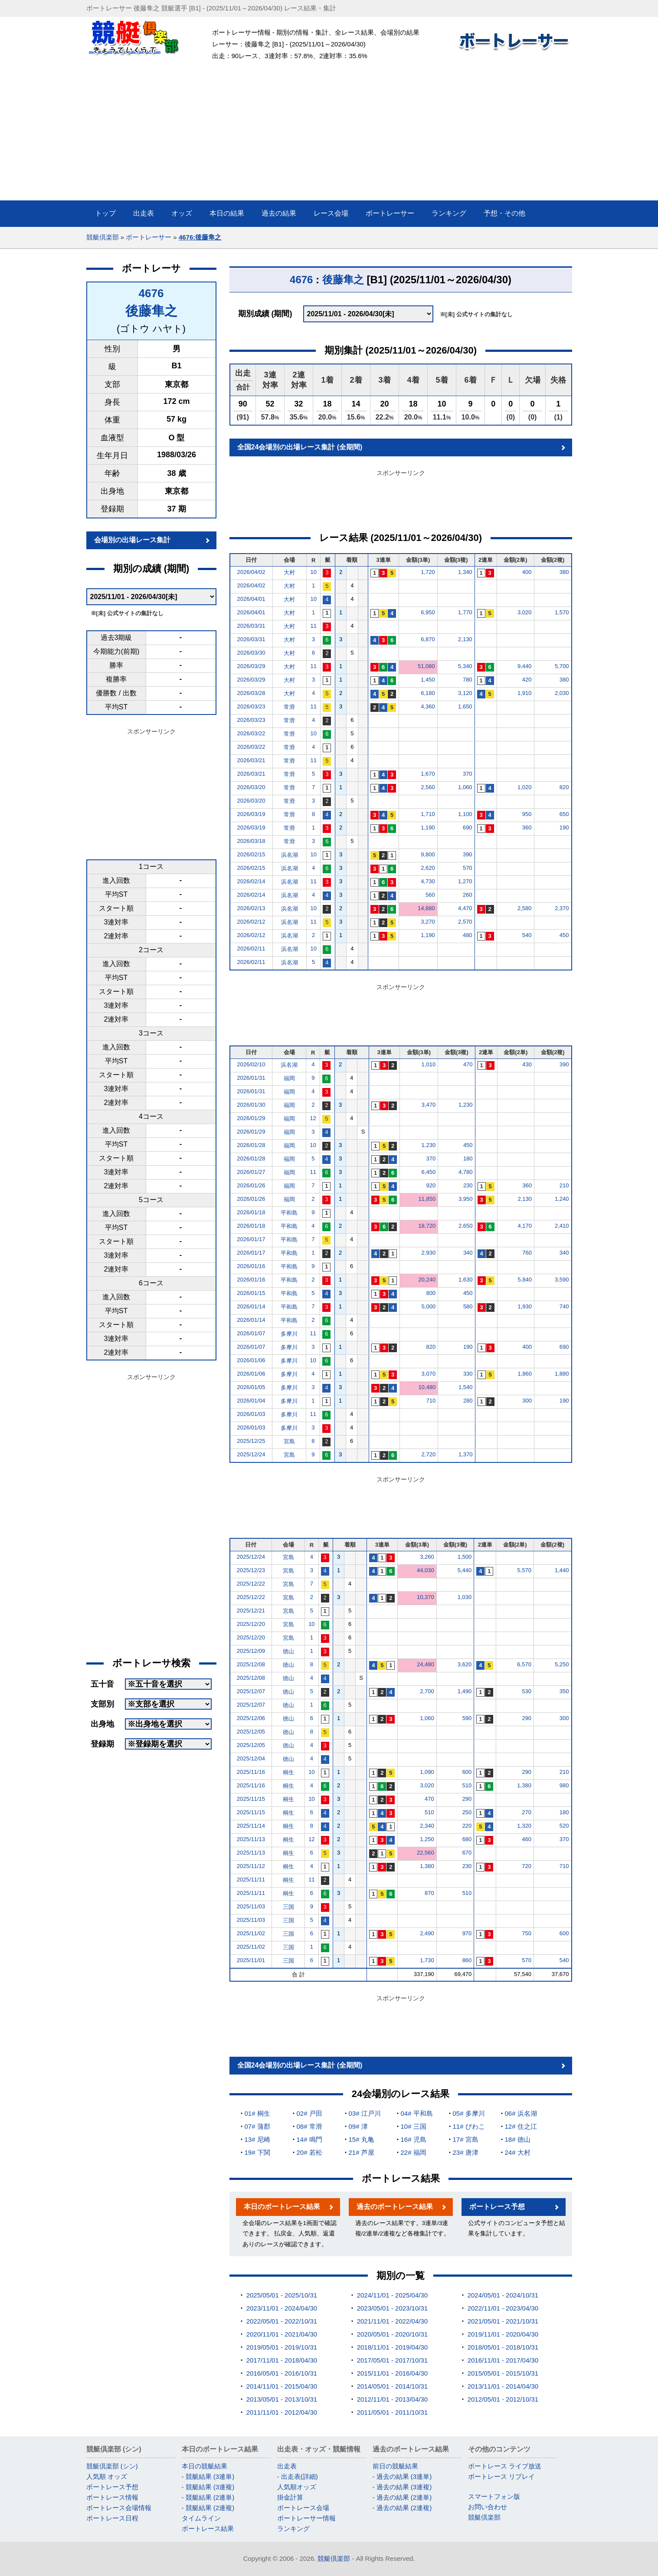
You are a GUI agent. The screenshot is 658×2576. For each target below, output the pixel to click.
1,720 (428, 572)
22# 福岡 (413, 2152)
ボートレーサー (148, 237)
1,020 (524, 787)
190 (564, 827)
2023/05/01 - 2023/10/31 (392, 2308)
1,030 (465, 1597)
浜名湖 (289, 855)
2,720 (429, 1454)
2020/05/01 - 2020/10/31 (392, 2334)
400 (527, 572)
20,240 (426, 1279)
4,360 (428, 706)
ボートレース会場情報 (118, 2507)
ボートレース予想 (497, 2206)
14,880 (426, 908)
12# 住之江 (521, 2126)
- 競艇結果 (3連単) (208, 2476)
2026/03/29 (251, 666)
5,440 (465, 1570)
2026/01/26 (251, 1185)
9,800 (428, 854)
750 (526, 1933)
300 (527, 1400)
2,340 (427, 1825)
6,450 (429, 1172)
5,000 (429, 1306)
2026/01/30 (251, 1104)
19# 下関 (257, 2152)
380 (564, 572)
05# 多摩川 (469, 2113)
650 (564, 814)
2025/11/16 (251, 1772)
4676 (151, 293)
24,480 (425, 1664)
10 (313, 572)
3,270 (428, 921)
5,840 (524, 1279)
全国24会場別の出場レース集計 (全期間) (300, 447)
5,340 (465, 666)
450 (564, 935)
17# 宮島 (465, 2139)
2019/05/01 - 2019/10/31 (281, 2347)
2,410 (562, 1225)
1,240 (562, 1199)
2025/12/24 (251, 1454)
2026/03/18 (251, 841)
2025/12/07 (251, 1691)
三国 (288, 1907)
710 (430, 1400)
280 (468, 1400)
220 (467, 1825)
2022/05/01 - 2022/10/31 (281, 2321)
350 (564, 1691)
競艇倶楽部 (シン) (112, 2466)
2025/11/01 (251, 1960)
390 (467, 854)
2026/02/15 (251, 854)
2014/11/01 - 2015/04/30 (281, 2386)
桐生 (288, 1772)
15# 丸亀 (361, 2139)
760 (527, 1252)
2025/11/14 (251, 1825)
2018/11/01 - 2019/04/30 (392, 2347)
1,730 (427, 1960)
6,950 (428, 612)
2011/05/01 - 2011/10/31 (392, 2412)
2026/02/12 (251, 921)
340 (468, 1252)
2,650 (465, 1225)
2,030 (562, 693)
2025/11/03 (251, 1906)
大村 (289, 572)
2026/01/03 (251, 1414)
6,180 (428, 693)
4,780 (465, 1172)
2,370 (562, 908)
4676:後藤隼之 (200, 237)
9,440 (524, 666)
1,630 (465, 1279)
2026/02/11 (251, 948)
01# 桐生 (257, 2113)
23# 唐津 (465, 2152)
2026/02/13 (251, 908)
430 (527, 1064)
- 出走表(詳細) (297, 2476)
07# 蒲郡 (257, 2126)
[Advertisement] (329, 135)
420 (527, 679)
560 (430, 894)
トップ (105, 213)
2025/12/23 (251, 1570)
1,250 (427, 1839)
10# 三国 (413, 2126)
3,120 (465, 693)
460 (526, 1839)
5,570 (524, 1570)
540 (527, 935)
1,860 (524, 1373)
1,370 (465, 1454)
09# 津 (358, 2126)
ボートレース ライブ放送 (504, 2466)
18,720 (426, 1225)
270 (526, 1812)
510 (467, 1785)
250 (467, 1812)
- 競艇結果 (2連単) (208, 2497)
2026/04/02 (251, 572)
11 (313, 626)
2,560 (428, 787)
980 (564, 1785)
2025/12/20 (251, 1624)
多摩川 (289, 1334)
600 (467, 1772)
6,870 (428, 639)
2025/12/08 (251, 1664)
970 (467, 1933)
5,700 (562, 666)
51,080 (426, 666)
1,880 (562, 1373)
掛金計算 (290, 2497)
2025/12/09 (251, 1651)
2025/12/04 (251, 1758)
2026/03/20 (251, 787)
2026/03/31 (251, 626)
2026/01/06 (251, 1360)
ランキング (293, 2528)
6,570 (524, 1664)
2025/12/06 (251, 1718)
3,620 (465, 1664)
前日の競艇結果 (395, 2466)
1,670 (428, 773)
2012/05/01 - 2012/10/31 (503, 2399)
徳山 (288, 1651)
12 (313, 1118)
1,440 (562, 1570)
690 (467, 827)
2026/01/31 (251, 1078)
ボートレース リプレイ (501, 2476)
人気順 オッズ (106, 2476)
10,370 (425, 1597)
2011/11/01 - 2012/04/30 (281, 2412)
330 (468, 1373)
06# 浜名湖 (521, 2113)
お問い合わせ (487, 2506)
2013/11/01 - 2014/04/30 (503, 2386)
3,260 (427, 1556)
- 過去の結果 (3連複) (402, 2487)
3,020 (524, 612)
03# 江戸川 (365, 2113)
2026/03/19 (251, 814)
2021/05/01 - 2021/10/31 (503, 2321)
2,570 (465, 921)
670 (467, 1852)
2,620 (428, 868)
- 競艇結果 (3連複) (208, 2487)
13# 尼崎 (257, 2139)
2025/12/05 (251, 1731)
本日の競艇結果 (204, 2466)
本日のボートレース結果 (282, 2206)
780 (467, 679)
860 (467, 1960)
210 (564, 1185)
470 (468, 1064)
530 (526, 1691)
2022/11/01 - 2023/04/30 (503, 2308)
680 (467, 1839)
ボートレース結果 (208, 2528)
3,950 (465, 1199)
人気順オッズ (296, 2487)
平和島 (289, 1212)
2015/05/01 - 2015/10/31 (503, 2373)
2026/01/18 (251, 1212)
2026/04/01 (251, 599)
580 (468, 1306)
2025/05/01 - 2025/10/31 (281, 2295)
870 (429, 1893)
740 (564, 1306)
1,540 (465, 1387)
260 (467, 894)
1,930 (524, 1306)
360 (527, 827)
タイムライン (201, 2518)
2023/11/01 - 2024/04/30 (281, 2308)
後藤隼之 (151, 311)
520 (564, 1825)
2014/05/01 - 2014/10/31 (392, 2386)
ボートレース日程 (112, 2518)
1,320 (524, 1825)
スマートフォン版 (494, 2496)
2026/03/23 (251, 706)
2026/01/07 (251, 1333)
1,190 (428, 827)
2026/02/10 (251, 1064)
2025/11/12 (251, 1866)
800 (430, 1293)
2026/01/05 (251, 1387)
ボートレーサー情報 (306, 2518)
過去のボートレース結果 (395, 2206)
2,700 (427, 1691)
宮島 (289, 1441)
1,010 (429, 1064)
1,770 (465, 612)
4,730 (428, 881)
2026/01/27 (251, 1172)
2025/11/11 (251, 1879)
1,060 (465, 787)
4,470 (465, 908)
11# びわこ (469, 2126)
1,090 (427, 1772)
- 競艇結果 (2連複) (208, 2507)
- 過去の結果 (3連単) (402, 2476)
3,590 (562, 1279)
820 (564, 787)
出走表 (287, 2466)
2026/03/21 (251, 760)
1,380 (524, 1785)
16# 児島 (413, 2139)
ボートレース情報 (112, 2497)
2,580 (524, 908)
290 (526, 1718)
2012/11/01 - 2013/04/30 (392, 2399)
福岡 (289, 1078)
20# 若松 (309, 2152)
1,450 (428, 679)
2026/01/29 (251, 1118)
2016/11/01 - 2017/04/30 (503, 2360)
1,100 (465, 814)
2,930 (429, 1252)
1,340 (465, 572)
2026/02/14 (251, 881)
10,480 (426, 1387)
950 (527, 814)
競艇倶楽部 (102, 237)
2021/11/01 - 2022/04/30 (392, 2321)
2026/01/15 (251, 1293)
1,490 (465, 1691)
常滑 (289, 707)
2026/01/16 (251, 1266)
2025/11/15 (251, 1799)
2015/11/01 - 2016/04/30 (392, 2373)
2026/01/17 (251, 1239)
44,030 (425, 1570)
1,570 (562, 612)
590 (467, 1718)
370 (467, 773)
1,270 (465, 881)
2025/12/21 (251, 1610)
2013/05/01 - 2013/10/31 (281, 2399)
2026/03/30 (251, 652)
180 (468, 1158)
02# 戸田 (309, 2113)
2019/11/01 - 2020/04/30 (503, 2334)
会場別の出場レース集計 (132, 540)
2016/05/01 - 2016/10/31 (281, 2373)
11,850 (426, 1199)
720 (526, 1866)
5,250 (562, 1664)
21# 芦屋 (361, 2152)
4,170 (524, 1225)
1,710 (428, 814)
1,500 (465, 1556)
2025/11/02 (251, 1933)
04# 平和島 (417, 2113)
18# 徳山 (517, 2139)
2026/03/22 (251, 733)
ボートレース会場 (303, 2507)
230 (468, 1185)
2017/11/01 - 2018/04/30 (281, 2360)
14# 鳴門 (309, 2139)
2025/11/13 (251, 1839)
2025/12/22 (251, 1583)
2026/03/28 (251, 693)
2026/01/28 (251, 1145)
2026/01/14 (251, 1306)
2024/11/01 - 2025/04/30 (392, 2295)
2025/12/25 (251, 1441)
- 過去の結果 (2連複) (402, 2507)
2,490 (427, 1933)
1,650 (465, 706)
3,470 (429, 1104)
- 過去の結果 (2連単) (402, 2497)
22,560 (425, 1852)
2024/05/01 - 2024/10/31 (503, 2295)
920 (430, 1185)
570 (467, 868)
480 (467, 935)
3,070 (429, 1373)
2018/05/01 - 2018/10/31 (503, 2347)
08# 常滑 (309, 2126)
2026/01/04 (251, 1400)
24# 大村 (517, 2152)
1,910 (524, 693)
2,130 (465, 639)
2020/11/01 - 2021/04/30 (281, 2334)
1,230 (465, 1104)
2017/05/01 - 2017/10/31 (392, 2360)
